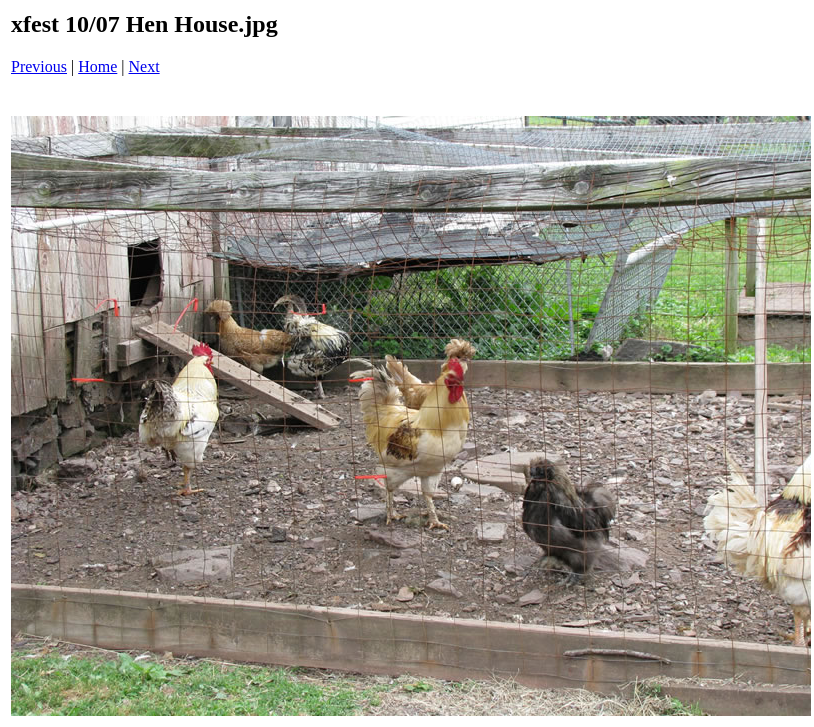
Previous (39, 66)
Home (97, 66)
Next (144, 66)
